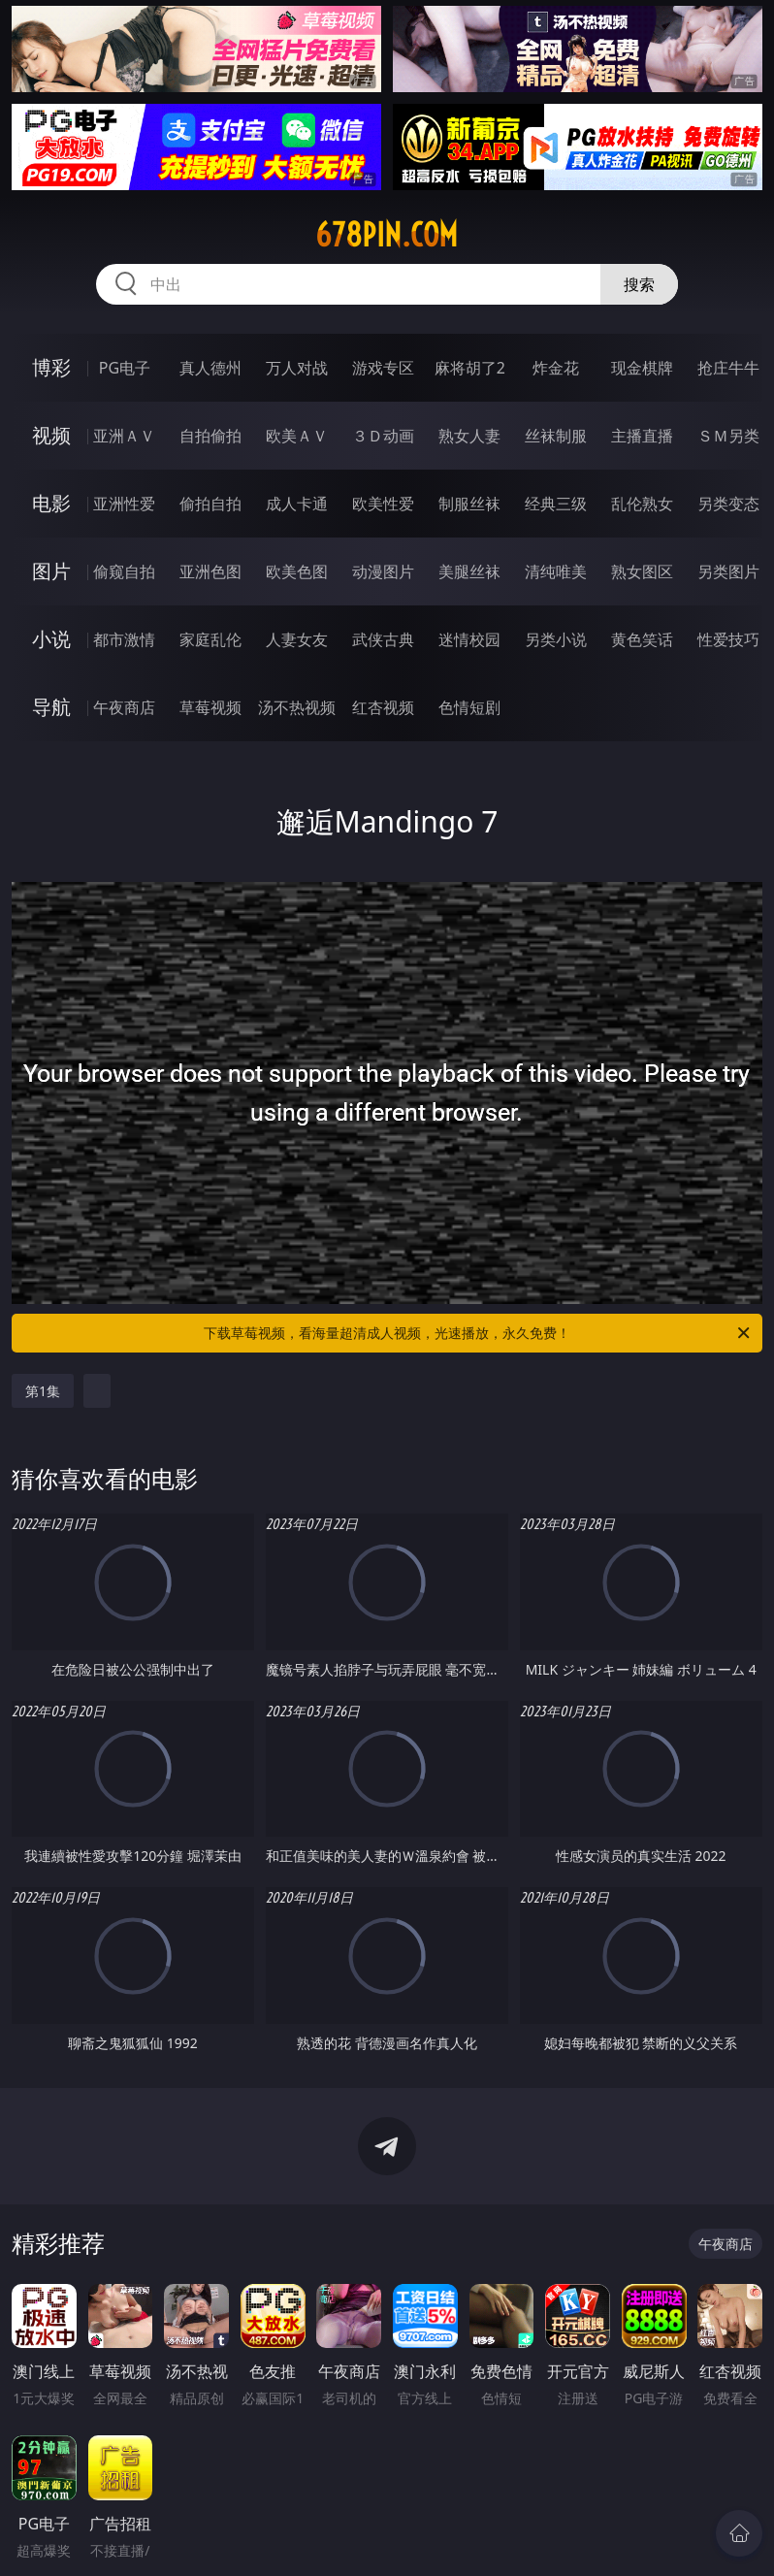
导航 (51, 707)
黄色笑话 (642, 639)
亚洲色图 (210, 571)
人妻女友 (297, 639)
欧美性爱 (383, 503)
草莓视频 (210, 707)
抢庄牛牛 (728, 367)
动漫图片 (383, 571)
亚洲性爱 (124, 503)
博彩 (51, 367)
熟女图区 (642, 571)
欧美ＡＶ (297, 435)
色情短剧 (469, 707)
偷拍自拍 (210, 503)
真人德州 (210, 367)
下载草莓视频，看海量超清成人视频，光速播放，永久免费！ (478, 1333)
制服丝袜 (469, 503)
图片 (51, 571)
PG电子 (124, 367)
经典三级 (556, 503)
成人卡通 (297, 503)
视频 (51, 435)
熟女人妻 (469, 435)
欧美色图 (297, 571)
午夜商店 (124, 707)
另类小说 (556, 639)
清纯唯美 (556, 571)
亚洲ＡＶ (124, 435)
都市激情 (124, 639)
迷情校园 (469, 639)
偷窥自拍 (124, 571)
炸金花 (555, 367)
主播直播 (642, 435)
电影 (51, 503)
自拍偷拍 (210, 435)
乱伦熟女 (642, 503)
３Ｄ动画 (383, 435)
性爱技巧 (728, 639)
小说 (51, 639)
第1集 (42, 1391)
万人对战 (297, 367)
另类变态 (728, 503)
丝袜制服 (556, 435)
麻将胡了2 (470, 367)
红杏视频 (383, 707)
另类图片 (728, 571)
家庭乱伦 (210, 639)
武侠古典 (383, 639)
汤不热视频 (297, 707)
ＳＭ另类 (728, 435)
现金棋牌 (642, 367)
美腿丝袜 (469, 571)
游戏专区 (383, 367)
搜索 (639, 284)
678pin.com (386, 234)
